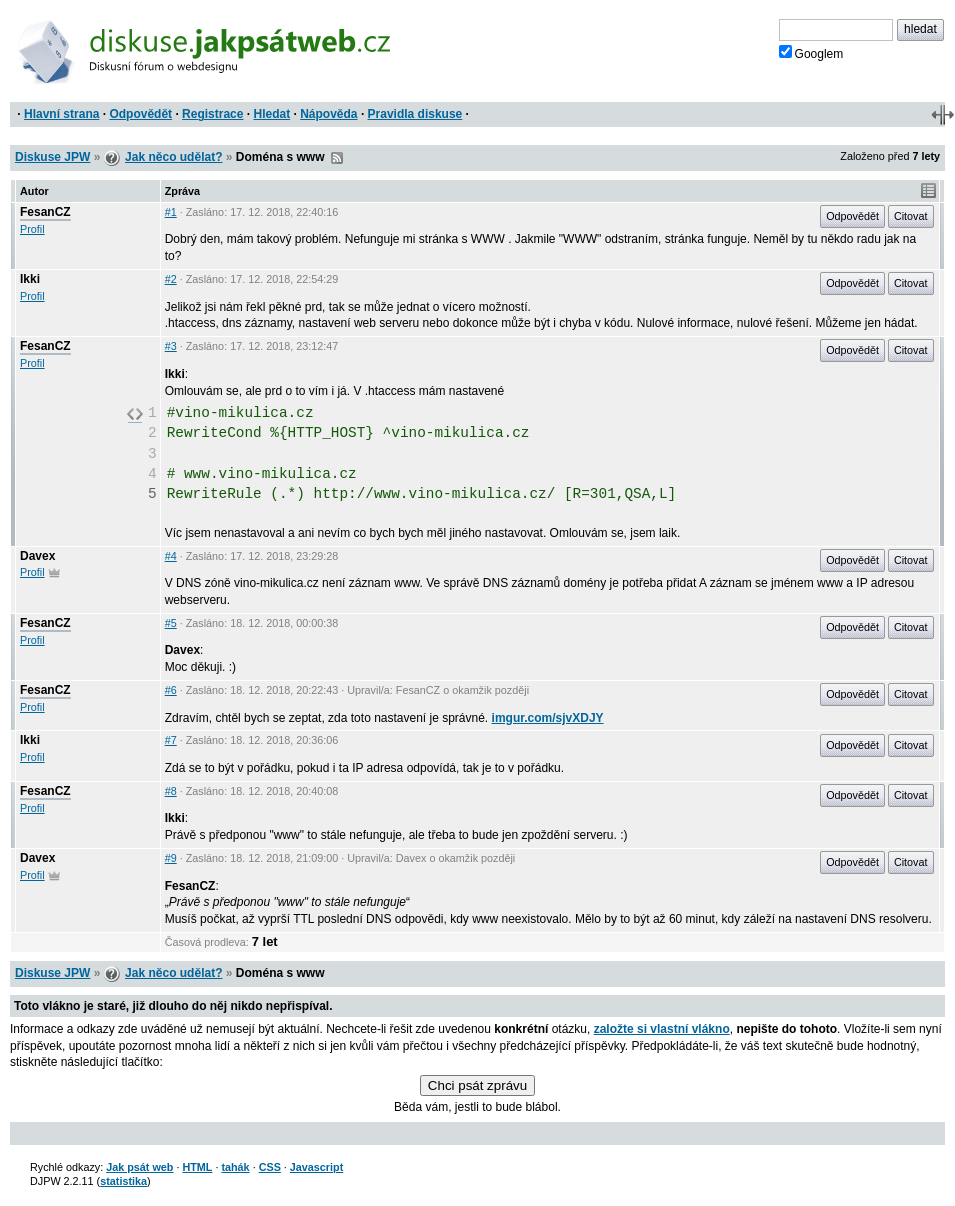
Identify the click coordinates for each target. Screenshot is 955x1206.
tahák (235, 1167)
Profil (32, 229)
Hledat (271, 114)
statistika (123, 1181)
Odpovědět (140, 114)
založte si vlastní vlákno (662, 1029)
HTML (197, 1167)
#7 (171, 740)
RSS (337, 158)
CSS (270, 1167)
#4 (171, 556)
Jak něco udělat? (173, 157)
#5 (171, 623)
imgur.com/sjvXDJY (548, 718)
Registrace (212, 114)
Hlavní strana (61, 114)
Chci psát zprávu (477, 1085)
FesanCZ (45, 212)
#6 (171, 690)
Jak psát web (139, 1167)
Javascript (316, 1167)
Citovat (911, 216)
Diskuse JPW (52, 157)
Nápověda (328, 114)
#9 (171, 858)
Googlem (811, 53)
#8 (171, 791)
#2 (171, 279)
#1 (171, 212)
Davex (37, 556)
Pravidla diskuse (415, 114)
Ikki (30, 279)
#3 (171, 346)
